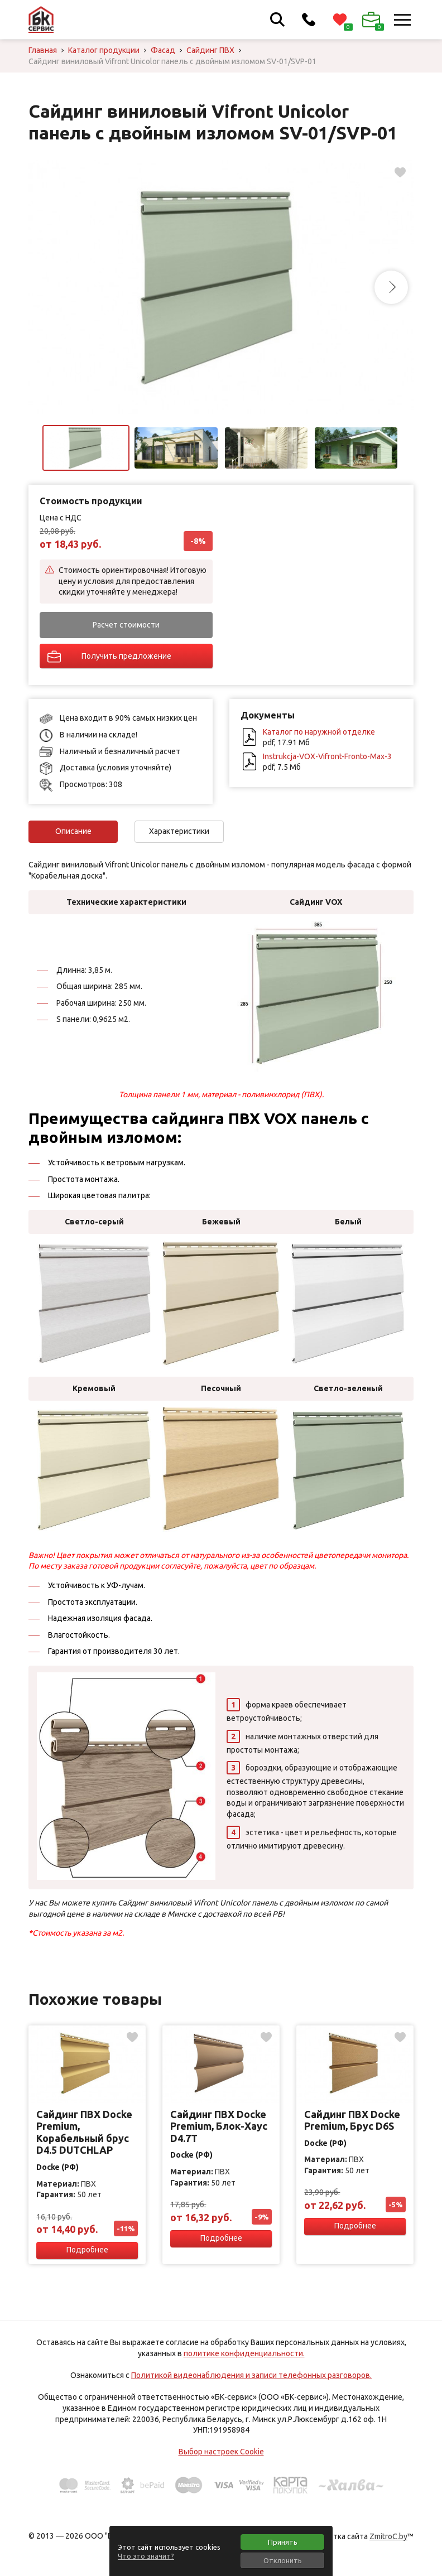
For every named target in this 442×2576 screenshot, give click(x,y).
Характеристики (179, 831)
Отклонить (282, 2560)
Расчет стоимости (126, 624)
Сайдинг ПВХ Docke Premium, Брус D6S (352, 2120)
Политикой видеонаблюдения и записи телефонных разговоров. (251, 2375)
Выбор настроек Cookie (221, 2451)
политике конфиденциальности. (244, 2353)
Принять (282, 2542)
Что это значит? (146, 2556)
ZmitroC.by (388, 2536)
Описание (73, 831)
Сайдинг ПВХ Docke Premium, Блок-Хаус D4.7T (218, 2126)
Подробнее (87, 2249)
